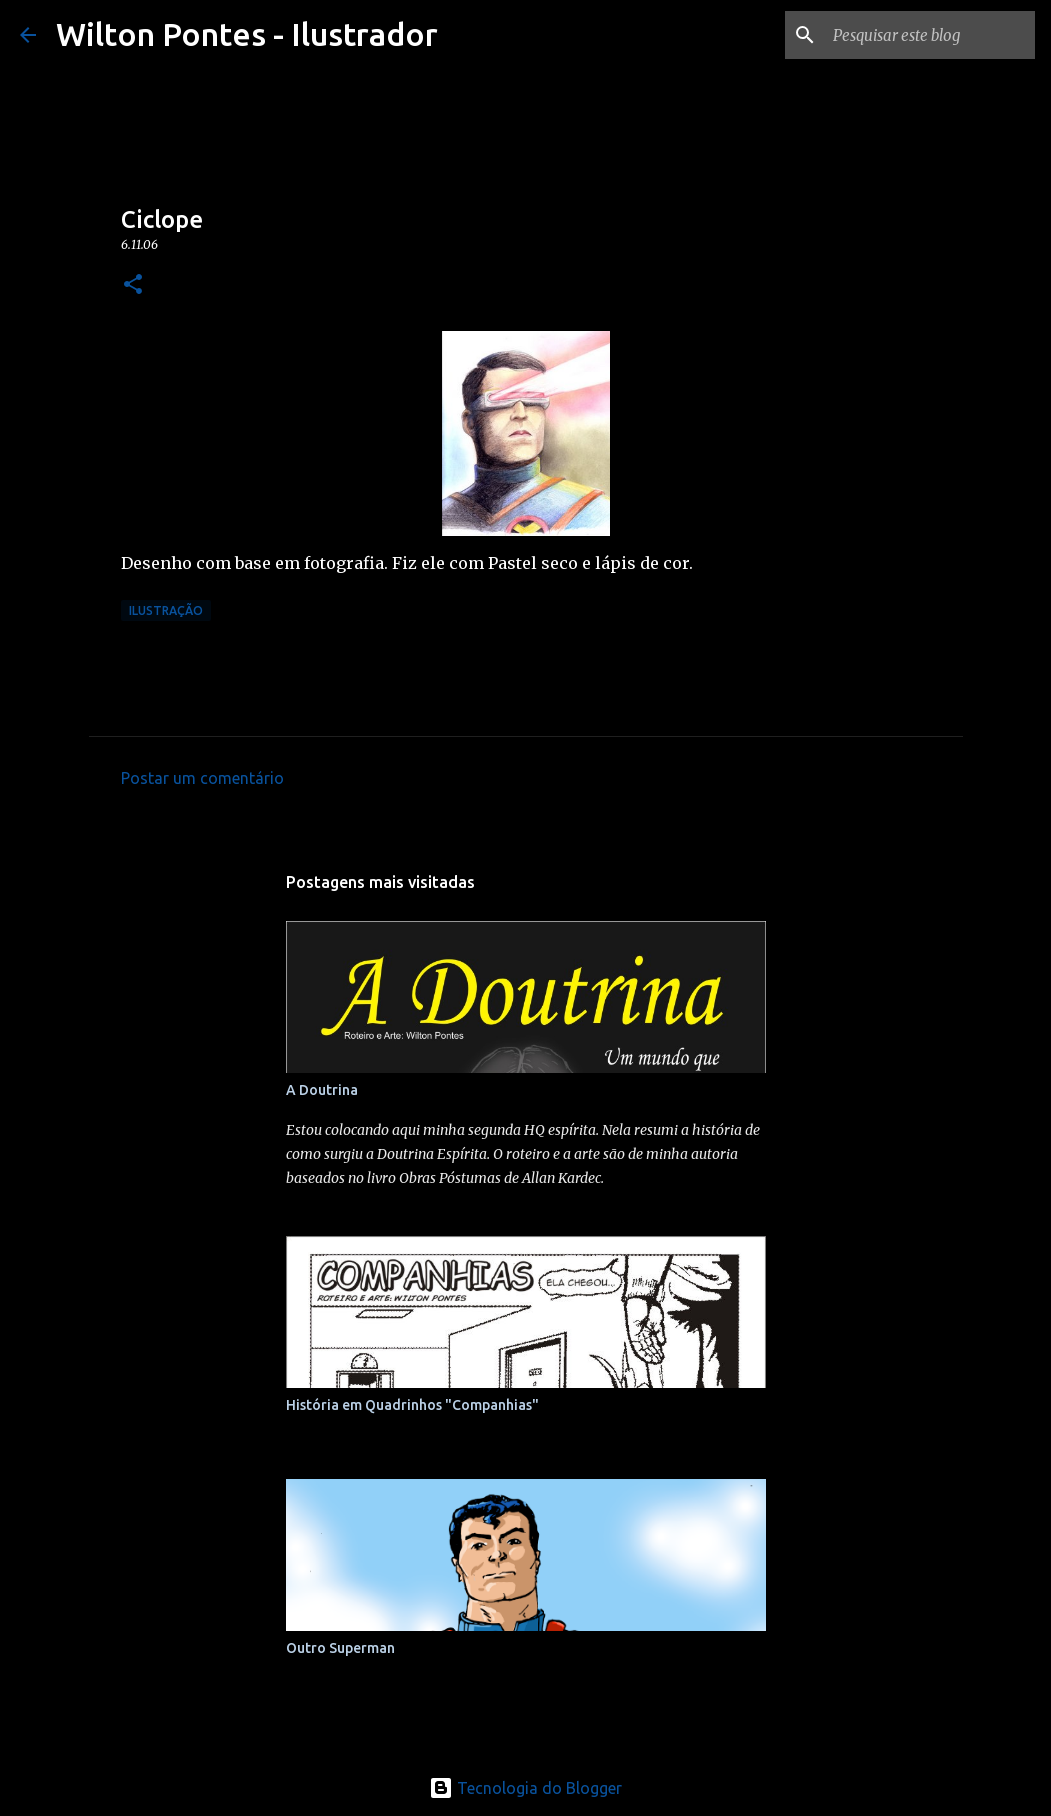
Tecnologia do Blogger (525, 1788)
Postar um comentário (202, 778)
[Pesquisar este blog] (930, 35)
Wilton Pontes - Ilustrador (247, 34)
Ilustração (166, 610)
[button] (133, 285)
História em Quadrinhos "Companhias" (412, 1405)
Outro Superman (340, 1648)
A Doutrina (322, 1090)
